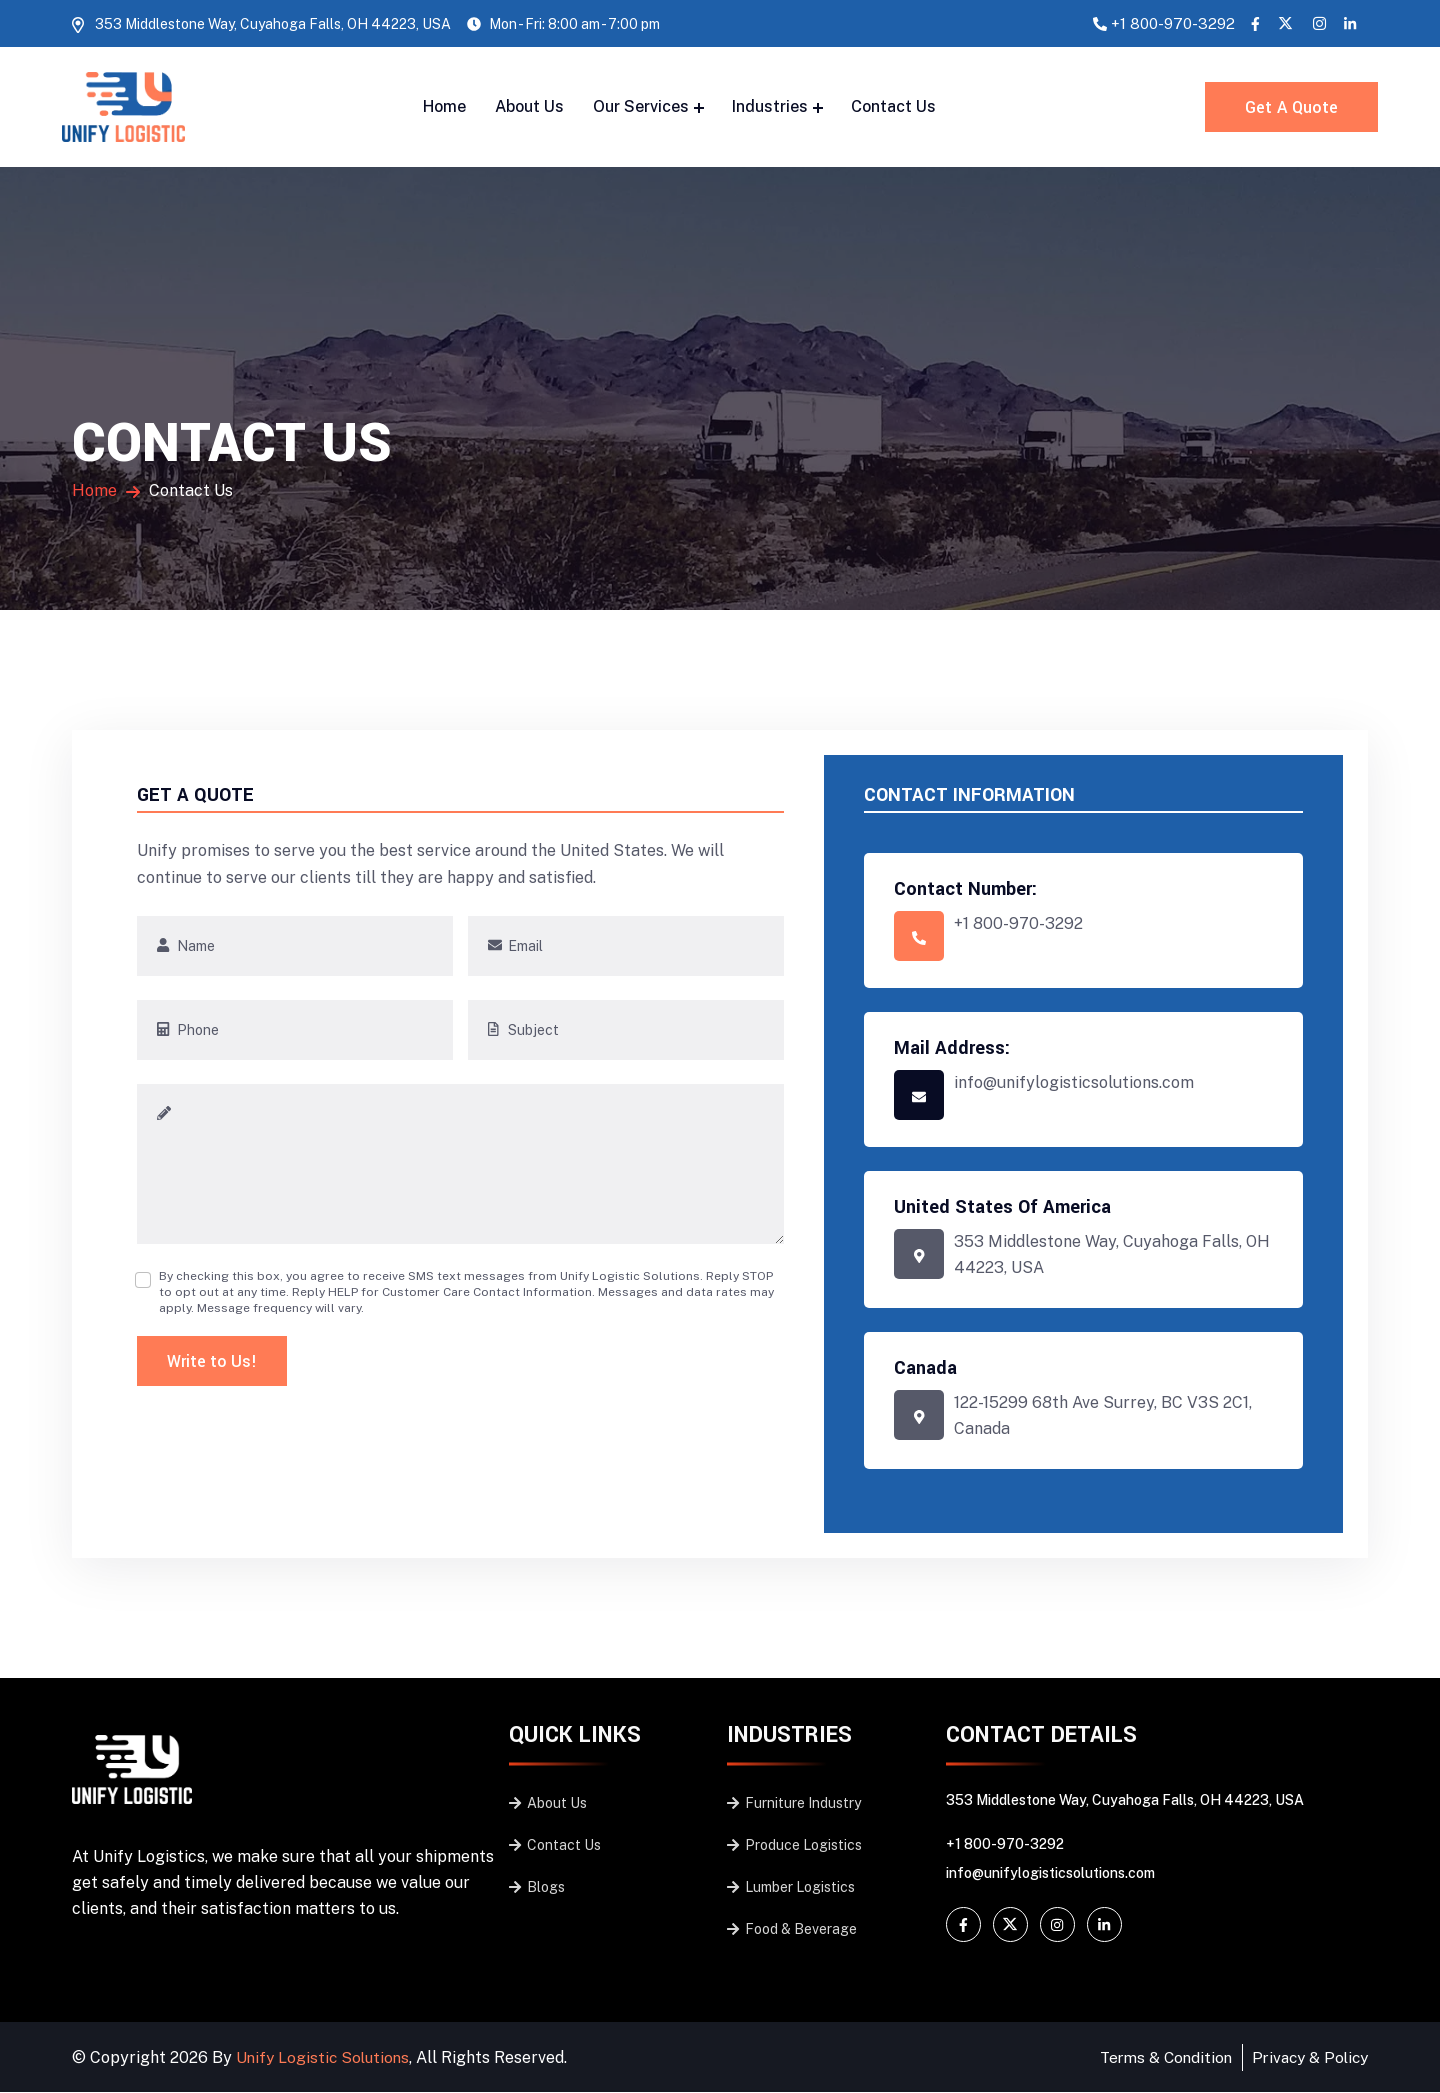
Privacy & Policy (1306, 2057)
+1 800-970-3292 (1173, 23)
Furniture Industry (794, 1804)
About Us (529, 106)
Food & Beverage (792, 1930)
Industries (770, 106)
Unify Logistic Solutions (325, 2056)
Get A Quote (1293, 107)
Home (444, 106)
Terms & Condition (1156, 2057)
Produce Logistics (794, 1846)
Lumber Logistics (791, 1888)
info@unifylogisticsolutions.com (1050, 1874)
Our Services (641, 106)
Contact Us (893, 106)
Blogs (537, 1888)
